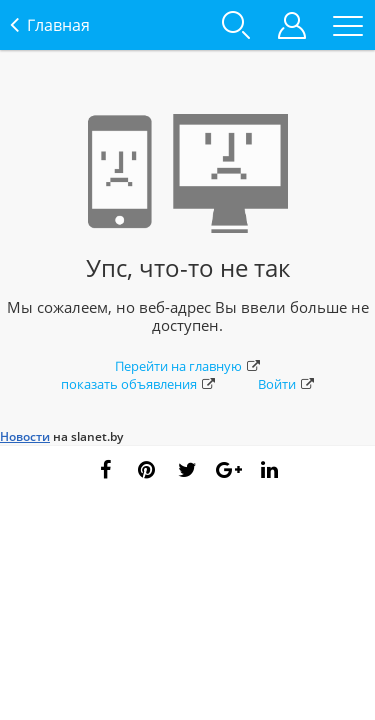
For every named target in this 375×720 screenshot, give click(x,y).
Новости (25, 436)
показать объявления (138, 384)
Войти (286, 384)
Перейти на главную (187, 366)
